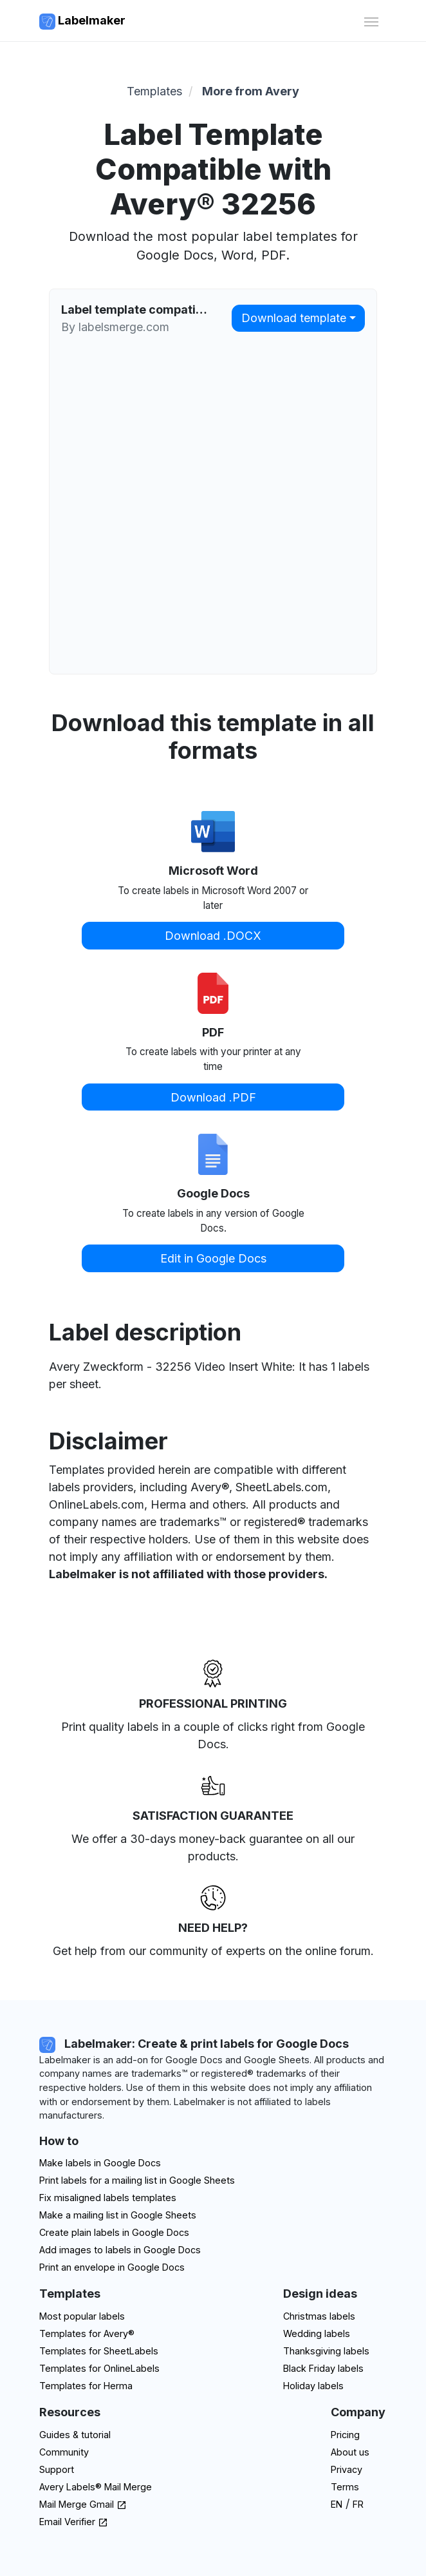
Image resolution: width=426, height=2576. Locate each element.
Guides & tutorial (75, 2434)
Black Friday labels (323, 2368)
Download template (293, 318)
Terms (345, 2486)
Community (64, 2452)
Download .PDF (213, 1097)
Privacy (346, 2469)
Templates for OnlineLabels (99, 2368)
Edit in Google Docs (213, 1258)
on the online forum (319, 1951)
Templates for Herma (86, 2385)
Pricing (345, 2434)
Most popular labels (82, 2316)
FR (358, 2504)
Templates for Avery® (86, 2333)
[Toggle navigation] (371, 20)
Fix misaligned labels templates (107, 2197)
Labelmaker (82, 22)
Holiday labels (313, 2385)
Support (56, 2469)
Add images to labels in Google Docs (120, 2249)
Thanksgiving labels (326, 2350)
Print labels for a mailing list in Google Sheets (137, 2180)
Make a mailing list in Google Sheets (117, 2214)
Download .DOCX (213, 935)
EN (336, 2504)
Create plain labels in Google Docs (114, 2232)
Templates (154, 91)
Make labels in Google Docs (100, 2162)
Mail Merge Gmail (83, 2504)
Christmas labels (319, 2316)
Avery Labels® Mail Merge (95, 2486)
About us (350, 2452)
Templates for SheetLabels (98, 2350)
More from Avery (250, 91)
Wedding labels (316, 2333)
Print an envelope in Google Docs (112, 2267)
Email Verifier (73, 2521)
